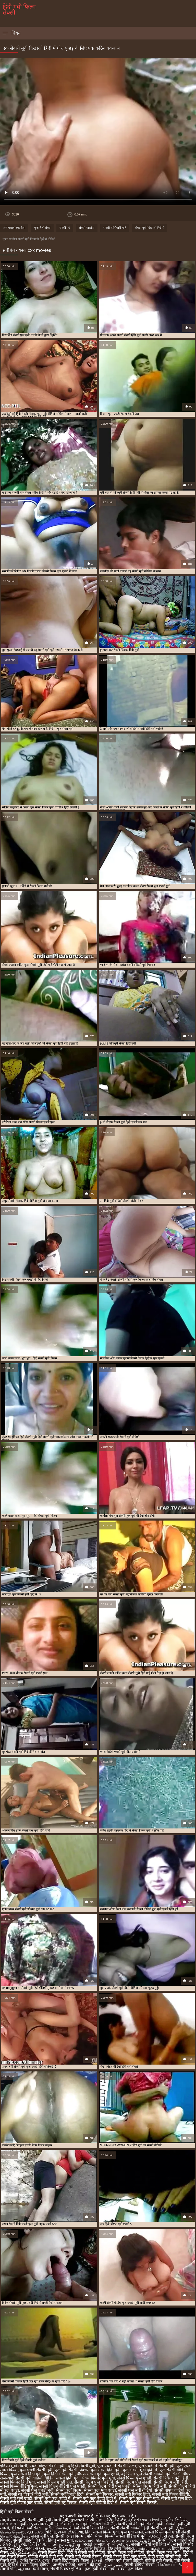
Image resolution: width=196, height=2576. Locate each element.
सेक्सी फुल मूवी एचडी (100, 2490)
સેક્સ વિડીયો (103, 2524)
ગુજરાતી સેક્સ (161, 2536)
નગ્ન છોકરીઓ (70, 2532)
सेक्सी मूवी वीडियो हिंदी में (98, 2502)
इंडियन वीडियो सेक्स (26, 2528)
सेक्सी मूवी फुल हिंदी (176, 2498)
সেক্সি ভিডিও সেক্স (34, 2560)
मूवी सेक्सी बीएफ (178, 2474)
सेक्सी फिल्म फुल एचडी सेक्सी (167, 2532)
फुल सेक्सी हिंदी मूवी (26, 2474)
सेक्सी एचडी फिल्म (69, 2536)
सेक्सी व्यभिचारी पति (114, 227)
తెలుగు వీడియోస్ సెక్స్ (64, 2548)
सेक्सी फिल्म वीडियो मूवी (175, 2540)
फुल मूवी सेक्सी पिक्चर (72, 2470)
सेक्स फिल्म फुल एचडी (134, 2478)
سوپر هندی (113, 2565)
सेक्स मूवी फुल (42, 2536)
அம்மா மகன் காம (153, 2548)
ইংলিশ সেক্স (137, 2520)
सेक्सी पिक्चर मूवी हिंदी (170, 2478)
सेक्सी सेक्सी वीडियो (125, 2528)
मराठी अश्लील (93, 2544)
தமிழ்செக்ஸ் (56, 2528)
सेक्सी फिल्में (104, 2536)
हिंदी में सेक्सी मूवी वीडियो (86, 2552)
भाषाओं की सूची (89, 2565)
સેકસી (97, 2560)
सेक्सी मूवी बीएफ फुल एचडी (21, 2502)
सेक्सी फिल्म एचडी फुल (54, 2482)
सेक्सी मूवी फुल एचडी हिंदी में (94, 2498)
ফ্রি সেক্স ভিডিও (121, 2548)
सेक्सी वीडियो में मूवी (131, 2536)
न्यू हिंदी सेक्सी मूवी (81, 2466)
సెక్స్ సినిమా (116, 2520)
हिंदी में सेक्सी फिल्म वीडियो (29, 2565)
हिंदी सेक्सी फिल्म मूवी (101, 2532)
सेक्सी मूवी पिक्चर (99, 2494)
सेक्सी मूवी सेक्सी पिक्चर (138, 2502)
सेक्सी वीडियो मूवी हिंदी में (151, 2544)
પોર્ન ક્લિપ (36, 2544)
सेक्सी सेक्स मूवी (12, 2520)
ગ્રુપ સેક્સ (34, 2548)
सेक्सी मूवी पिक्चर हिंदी (132, 2494)
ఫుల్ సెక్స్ (15, 2548)
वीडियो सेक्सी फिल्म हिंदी (88, 2528)
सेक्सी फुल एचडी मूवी (37, 2490)
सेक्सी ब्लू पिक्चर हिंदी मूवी (28, 2494)
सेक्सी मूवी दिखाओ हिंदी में (149, 227)
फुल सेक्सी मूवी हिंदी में (140, 2470)
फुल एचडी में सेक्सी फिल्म (116, 2466)
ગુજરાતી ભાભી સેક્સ (87, 2520)
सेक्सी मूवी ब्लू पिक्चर (60, 2502)
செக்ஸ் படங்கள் (172, 2565)
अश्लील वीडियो (64, 2565)
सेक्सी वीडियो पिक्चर (29, 2540)
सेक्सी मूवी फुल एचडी (16, 2498)
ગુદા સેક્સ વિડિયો (41, 2532)
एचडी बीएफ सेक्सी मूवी (46, 2466)
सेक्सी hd (64, 227)
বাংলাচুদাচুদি (118, 2544)
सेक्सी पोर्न (8, 2569)
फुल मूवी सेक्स (132, 2532)
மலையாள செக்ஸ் (92, 2540)
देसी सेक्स (40, 2569)
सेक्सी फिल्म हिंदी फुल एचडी (109, 2486)
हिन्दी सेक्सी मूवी (60, 2540)
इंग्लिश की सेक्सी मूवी (73, 2524)
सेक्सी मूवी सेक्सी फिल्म (83, 2556)
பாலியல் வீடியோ (64, 2544)
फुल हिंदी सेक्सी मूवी (59, 2474)
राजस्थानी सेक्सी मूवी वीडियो (21, 2478)
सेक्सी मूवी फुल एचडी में (52, 2498)
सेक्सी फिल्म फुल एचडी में (93, 2482)
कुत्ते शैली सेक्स (42, 227)
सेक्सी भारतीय (86, 227)
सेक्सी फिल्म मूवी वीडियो (125, 2552)
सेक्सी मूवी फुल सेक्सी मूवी (139, 2498)
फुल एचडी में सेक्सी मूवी (156, 2466)
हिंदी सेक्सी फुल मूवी (157, 2528)
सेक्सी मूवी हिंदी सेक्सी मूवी (47, 2520)
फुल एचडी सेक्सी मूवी (36, 2470)
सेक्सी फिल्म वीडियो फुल (18, 2486)
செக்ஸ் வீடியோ (14, 2536)
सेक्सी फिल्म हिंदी (51, 2552)
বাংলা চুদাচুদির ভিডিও (168, 2520)
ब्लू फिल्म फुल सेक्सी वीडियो (142, 2474)
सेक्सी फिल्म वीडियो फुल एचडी (62, 2486)
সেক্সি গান (8, 2524)
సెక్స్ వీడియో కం (23, 2552)
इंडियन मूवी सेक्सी (13, 2466)
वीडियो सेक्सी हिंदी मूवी (62, 2478)
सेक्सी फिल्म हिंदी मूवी (149, 2486)
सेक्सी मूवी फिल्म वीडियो (170, 2494)
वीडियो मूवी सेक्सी (158, 2560)
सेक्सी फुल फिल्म (68, 2490)
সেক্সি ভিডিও (94, 2548)
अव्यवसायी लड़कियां (14, 227)
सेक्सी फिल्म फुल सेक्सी (133, 2482)
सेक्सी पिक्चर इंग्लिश (66, 2569)
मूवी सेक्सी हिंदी (151, 2524)
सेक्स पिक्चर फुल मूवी (98, 2478)
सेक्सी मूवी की (126, 2524)
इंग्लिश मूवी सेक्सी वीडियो (124, 2560)
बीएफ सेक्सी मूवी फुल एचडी (98, 2474)
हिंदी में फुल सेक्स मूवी (37, 2524)
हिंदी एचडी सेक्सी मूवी (164, 2556)
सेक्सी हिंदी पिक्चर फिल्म (70, 2560)
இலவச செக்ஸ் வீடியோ (133, 2540)
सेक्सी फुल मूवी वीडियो (135, 2490)
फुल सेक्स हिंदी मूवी (105, 2470)
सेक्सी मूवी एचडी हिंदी (67, 2494)
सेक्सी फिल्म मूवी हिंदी (170, 2482)
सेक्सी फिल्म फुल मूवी (163, 2552)
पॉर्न (89, 2536)
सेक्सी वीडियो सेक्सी (139, 2565)
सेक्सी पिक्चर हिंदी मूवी (17, 2482)
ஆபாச (24, 2569)
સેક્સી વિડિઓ (14, 2544)
